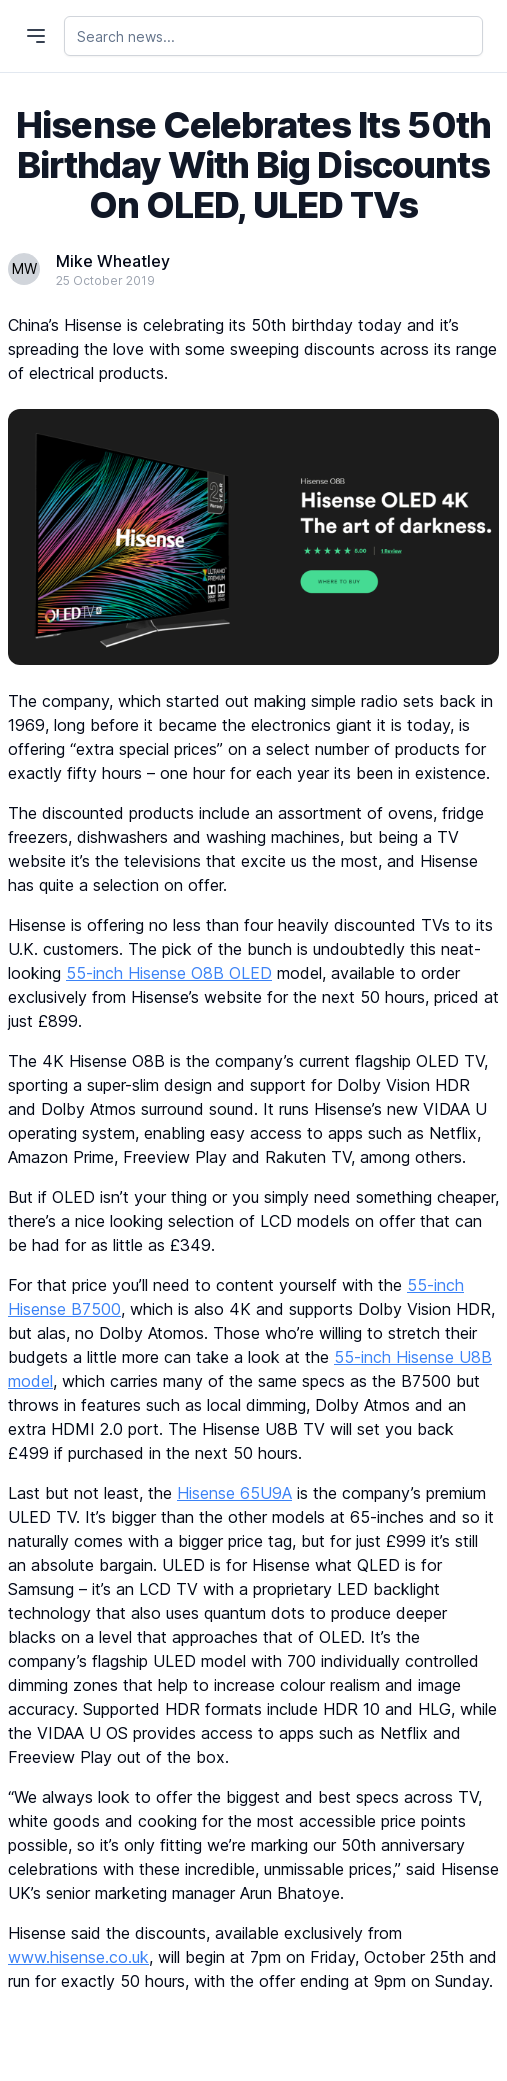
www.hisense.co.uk (78, 1957)
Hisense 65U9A (234, 1493)
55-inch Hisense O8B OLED (169, 973)
